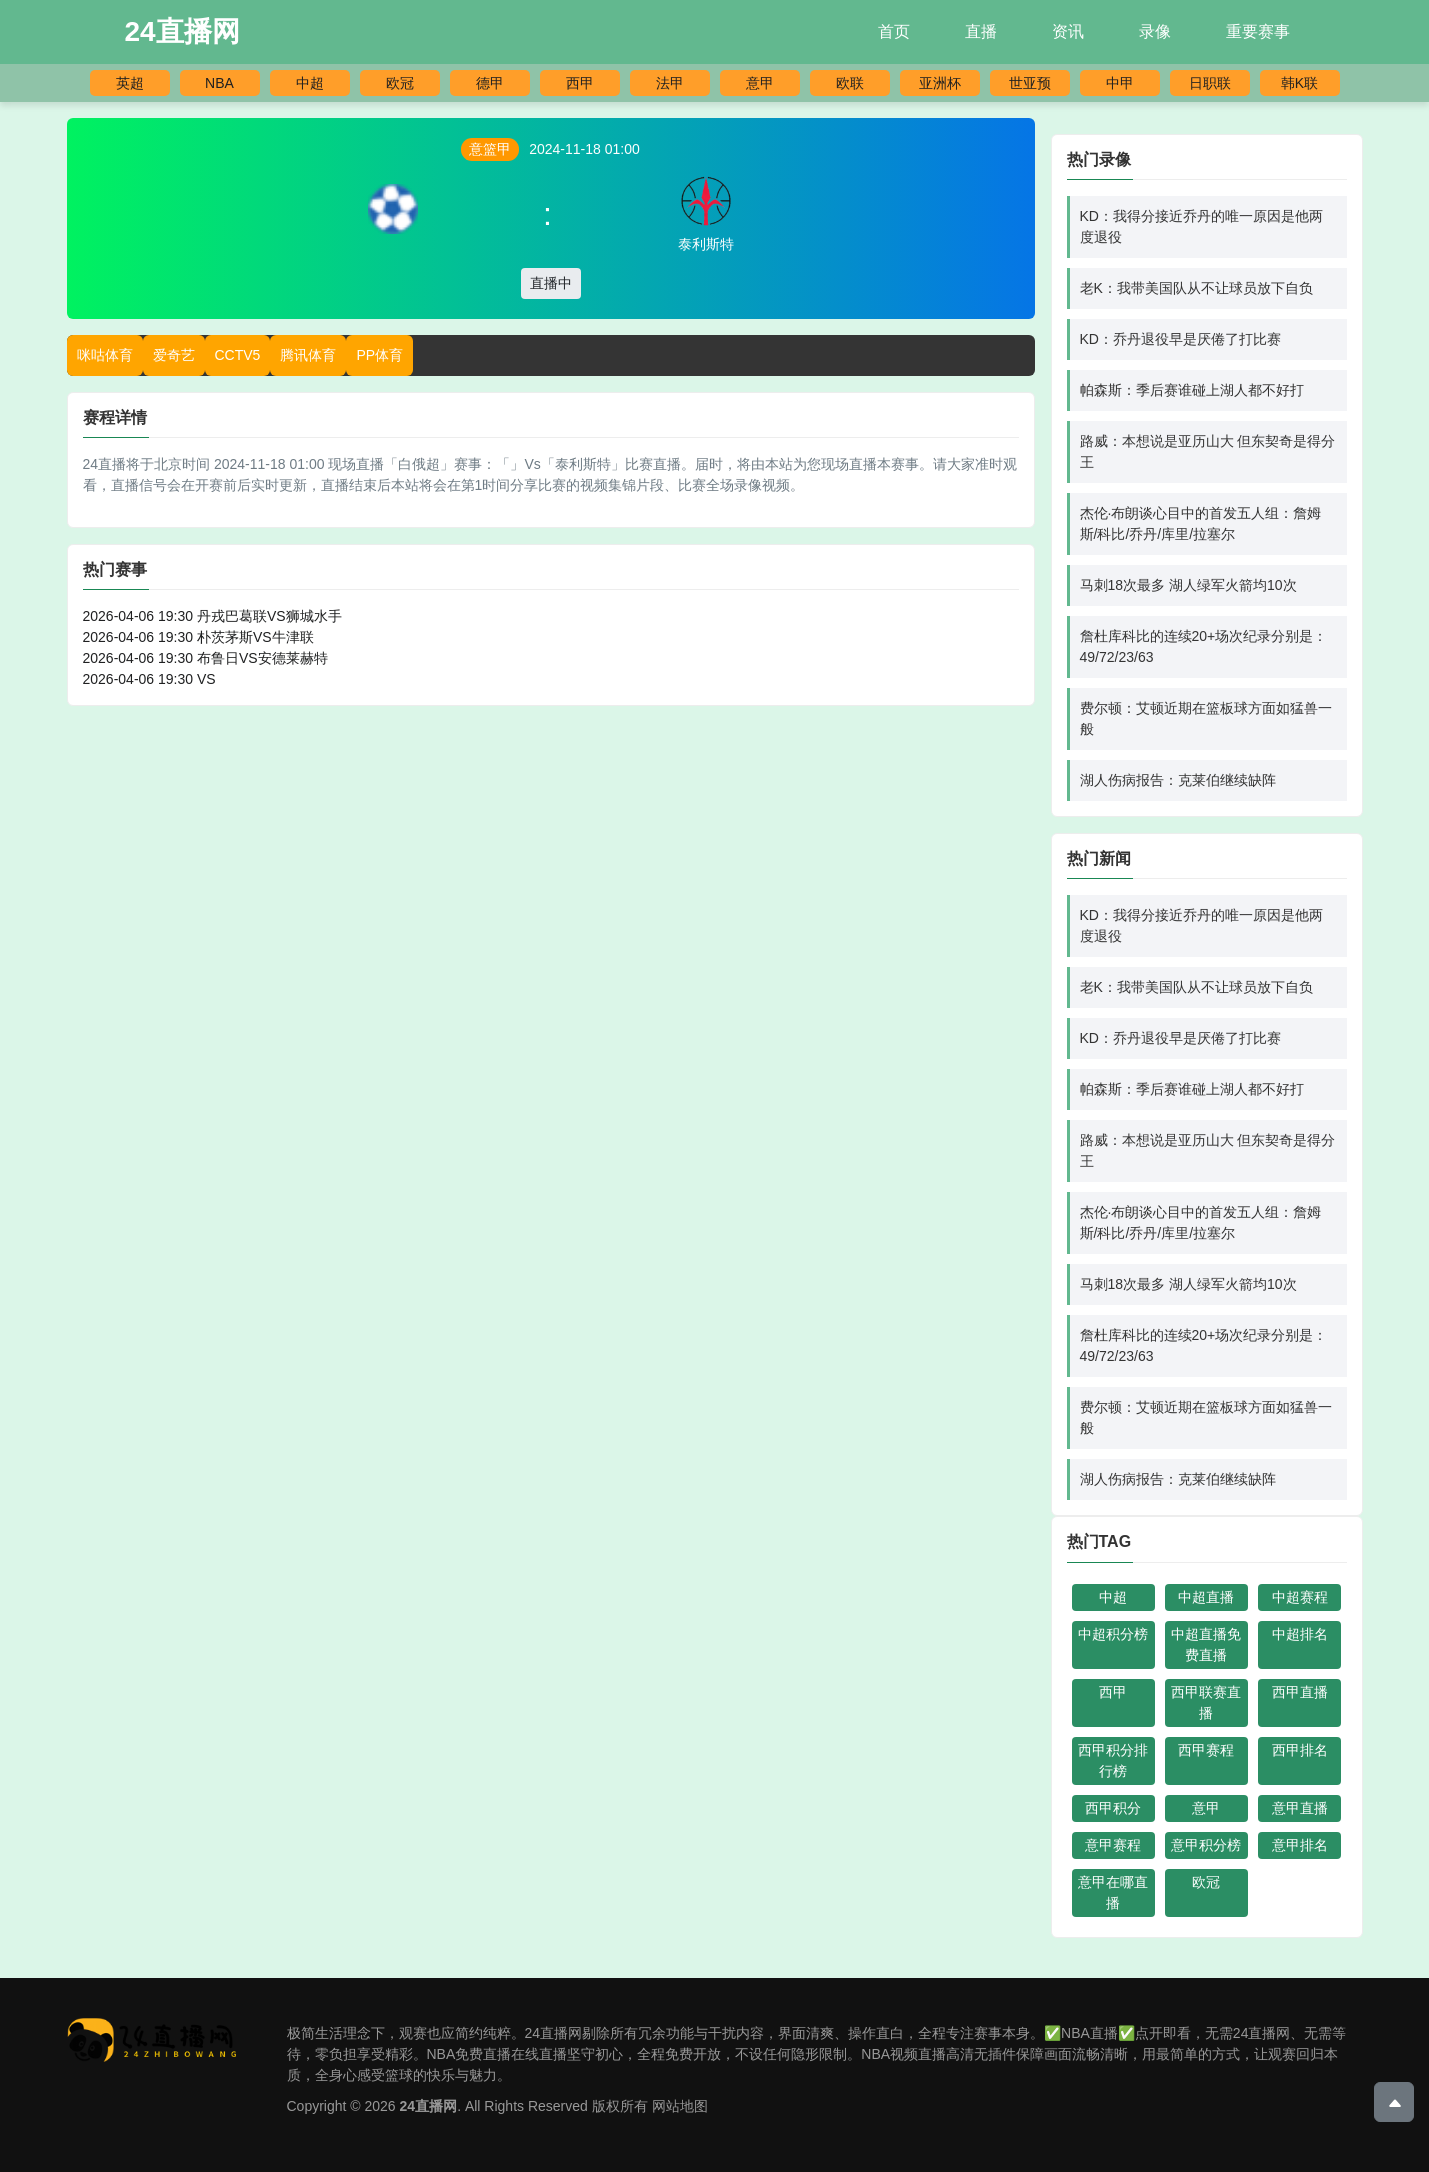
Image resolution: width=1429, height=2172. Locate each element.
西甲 (580, 83)
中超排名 (1300, 1634)
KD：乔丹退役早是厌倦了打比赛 (1180, 339)
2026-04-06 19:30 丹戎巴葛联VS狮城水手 (212, 616)
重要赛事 (1258, 31)
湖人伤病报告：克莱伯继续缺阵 (1178, 780)
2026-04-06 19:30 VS (149, 679)
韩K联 (1299, 83)
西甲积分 (1113, 1808)
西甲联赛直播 (1206, 1702)
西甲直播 (1300, 1692)
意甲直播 (1300, 1808)
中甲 (1120, 83)
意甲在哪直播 (1113, 1892)
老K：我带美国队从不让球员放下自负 (1196, 288)
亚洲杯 (940, 83)
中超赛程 (1300, 1597)
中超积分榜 (1113, 1634)
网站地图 (680, 2106)
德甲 (490, 83)
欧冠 (400, 83)
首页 (894, 31)
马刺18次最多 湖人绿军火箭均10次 (1188, 585)
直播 (981, 31)
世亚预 (1030, 83)
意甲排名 (1300, 1845)
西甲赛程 (1206, 1750)
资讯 (1068, 31)
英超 (130, 83)
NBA (219, 83)
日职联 (1210, 83)
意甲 (760, 83)
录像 (1155, 31)
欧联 (850, 83)
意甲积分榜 (1206, 1845)
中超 (310, 83)
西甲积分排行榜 (1113, 1760)
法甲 (670, 83)
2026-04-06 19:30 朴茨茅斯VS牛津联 (198, 637)
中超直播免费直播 (1206, 1644)
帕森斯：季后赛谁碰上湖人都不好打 (1192, 390)
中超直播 (1206, 1597)
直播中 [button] (551, 283)
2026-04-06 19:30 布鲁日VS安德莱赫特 (205, 658)
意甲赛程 (1113, 1845)
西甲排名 (1300, 1750)
